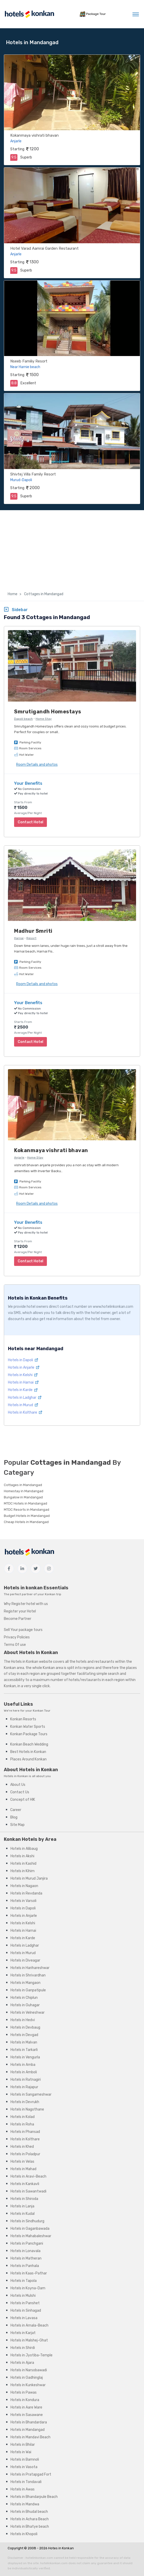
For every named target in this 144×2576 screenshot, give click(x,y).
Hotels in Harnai (23, 1382)
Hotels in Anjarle (23, 1367)
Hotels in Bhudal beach (29, 2511)
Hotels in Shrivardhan (28, 1975)
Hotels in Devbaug (25, 2027)
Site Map (17, 1825)
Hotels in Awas (23, 2489)
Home (12, 594)
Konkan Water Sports (27, 1726)
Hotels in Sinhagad (26, 2310)
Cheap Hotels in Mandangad (26, 1522)
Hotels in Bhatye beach (30, 2526)
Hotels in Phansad (25, 2132)
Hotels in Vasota (24, 2467)
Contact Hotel (30, 822)
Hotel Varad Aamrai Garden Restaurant (44, 248)
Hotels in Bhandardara (29, 2422)
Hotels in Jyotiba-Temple (32, 2355)
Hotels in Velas (22, 2161)
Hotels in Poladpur (25, 2154)
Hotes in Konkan (61, 2548)
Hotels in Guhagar (25, 2005)
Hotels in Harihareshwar (30, 1968)
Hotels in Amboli (24, 2072)
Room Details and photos (37, 764)
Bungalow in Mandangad (23, 1497)
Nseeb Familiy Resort (28, 361)
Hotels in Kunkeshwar (28, 2385)
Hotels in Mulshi (23, 2295)
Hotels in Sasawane (27, 2415)
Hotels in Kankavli (25, 2184)
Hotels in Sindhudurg (27, 2221)
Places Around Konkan (28, 1759)
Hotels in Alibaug (24, 1848)
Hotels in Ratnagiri (26, 2079)
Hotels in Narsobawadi (29, 2370)
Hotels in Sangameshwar (31, 2094)
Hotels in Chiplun (24, 1997)
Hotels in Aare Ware (26, 2407)
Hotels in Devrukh (25, 2102)
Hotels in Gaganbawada (30, 2228)
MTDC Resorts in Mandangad (26, 1509)
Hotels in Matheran (26, 2258)
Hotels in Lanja (22, 2206)
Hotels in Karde (22, 1390)
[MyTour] (29, 14)
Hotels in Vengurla (25, 2057)
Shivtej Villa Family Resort (33, 474)
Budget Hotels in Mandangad (27, 1516)
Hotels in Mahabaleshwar (31, 2236)
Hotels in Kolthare (25, 1412)
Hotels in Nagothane (27, 2109)
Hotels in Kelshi (22, 1375)
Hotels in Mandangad (28, 2430)
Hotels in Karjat (23, 2333)
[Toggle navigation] (135, 14)
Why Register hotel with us (26, 1604)
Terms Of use (15, 1644)
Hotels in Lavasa (24, 2318)
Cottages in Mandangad (43, 594)
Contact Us (19, 1792)
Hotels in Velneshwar (28, 2012)
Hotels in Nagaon (24, 1886)
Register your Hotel (20, 1611)
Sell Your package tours (23, 1630)
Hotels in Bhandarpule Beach (34, 2497)
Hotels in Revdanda (26, 1893)
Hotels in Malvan (24, 2042)
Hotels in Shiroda (24, 2199)
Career (15, 1810)
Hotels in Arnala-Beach (29, 2325)
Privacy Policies (17, 1637)
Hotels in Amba (23, 2064)
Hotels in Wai (21, 2452)
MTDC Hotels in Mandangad (25, 1503)
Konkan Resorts (23, 1719)
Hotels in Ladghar (24, 1397)
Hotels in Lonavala (25, 2251)
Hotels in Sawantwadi (28, 2191)
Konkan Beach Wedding (29, 1744)
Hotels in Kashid (23, 1863)
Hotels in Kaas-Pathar (29, 2273)
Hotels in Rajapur (24, 2087)
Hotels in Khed (22, 2146)
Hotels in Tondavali (26, 2482)
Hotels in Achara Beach (30, 2519)
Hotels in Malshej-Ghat (29, 2340)
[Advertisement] (72, 549)
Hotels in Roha (22, 2124)
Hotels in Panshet (25, 2303)
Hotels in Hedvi (23, 2020)
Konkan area (14, 1668)
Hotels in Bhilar (23, 2444)
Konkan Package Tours (28, 1734)
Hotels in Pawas (24, 2392)
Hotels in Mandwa (25, 2504)
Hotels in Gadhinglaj (27, 2377)
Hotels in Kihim (23, 1871)
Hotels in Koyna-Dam (28, 2288)
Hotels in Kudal (23, 2213)
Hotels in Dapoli (23, 1360)
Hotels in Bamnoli (25, 2459)
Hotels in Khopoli (24, 2534)
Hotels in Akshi (22, 1856)
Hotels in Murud (23, 1405)
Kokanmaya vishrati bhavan (34, 135)
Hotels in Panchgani (27, 2243)
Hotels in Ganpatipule (28, 1990)
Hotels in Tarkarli (24, 2050)
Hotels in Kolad (23, 2117)
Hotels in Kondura (25, 2400)
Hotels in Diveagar (25, 1960)
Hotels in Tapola (24, 2281)
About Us (17, 1784)
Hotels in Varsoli (23, 1901)
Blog (13, 1817)
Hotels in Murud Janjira (29, 1878)
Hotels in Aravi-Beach (28, 2176)
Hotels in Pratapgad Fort (31, 2474)
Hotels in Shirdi (23, 2348)
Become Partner (17, 1619)
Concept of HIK (22, 1799)
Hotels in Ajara (22, 2362)
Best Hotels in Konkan (28, 1752)
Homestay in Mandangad (23, 1491)
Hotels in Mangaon (25, 1983)
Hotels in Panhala (25, 2266)
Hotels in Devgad (24, 2035)
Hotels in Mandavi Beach (30, 2437)
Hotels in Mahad (23, 2169)
